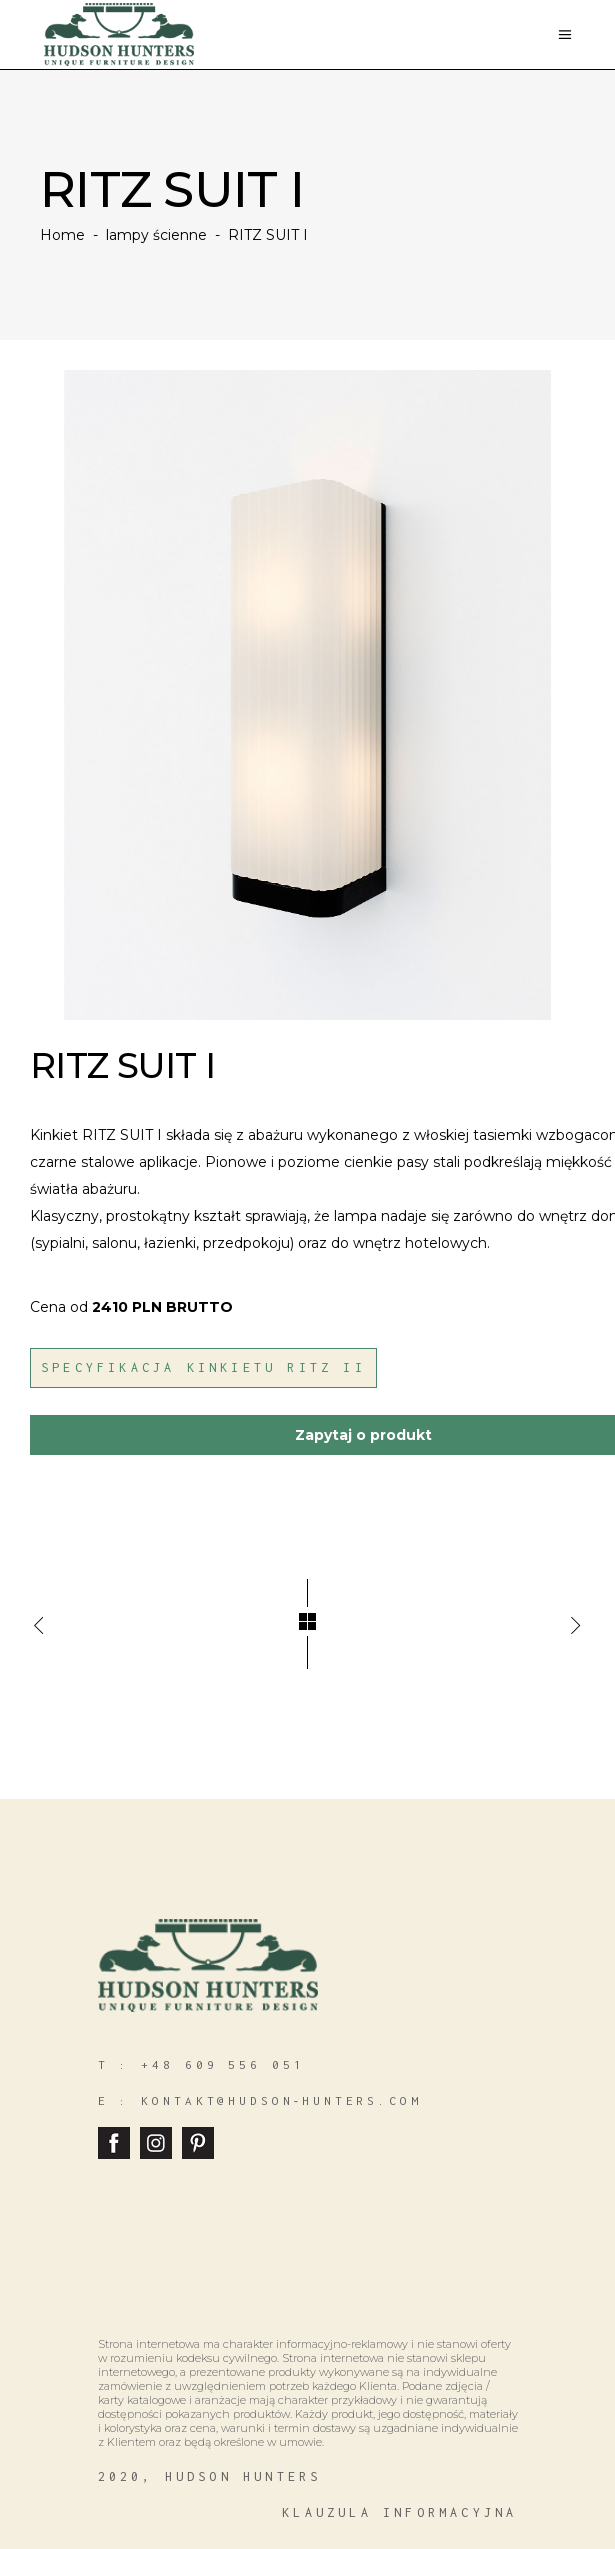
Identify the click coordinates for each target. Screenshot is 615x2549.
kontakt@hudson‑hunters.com (281, 2100)
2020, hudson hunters (210, 2476)
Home (62, 235)
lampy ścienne (156, 235)
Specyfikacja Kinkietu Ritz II (203, 1367)
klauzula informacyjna (399, 2512)
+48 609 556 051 (223, 2064)
